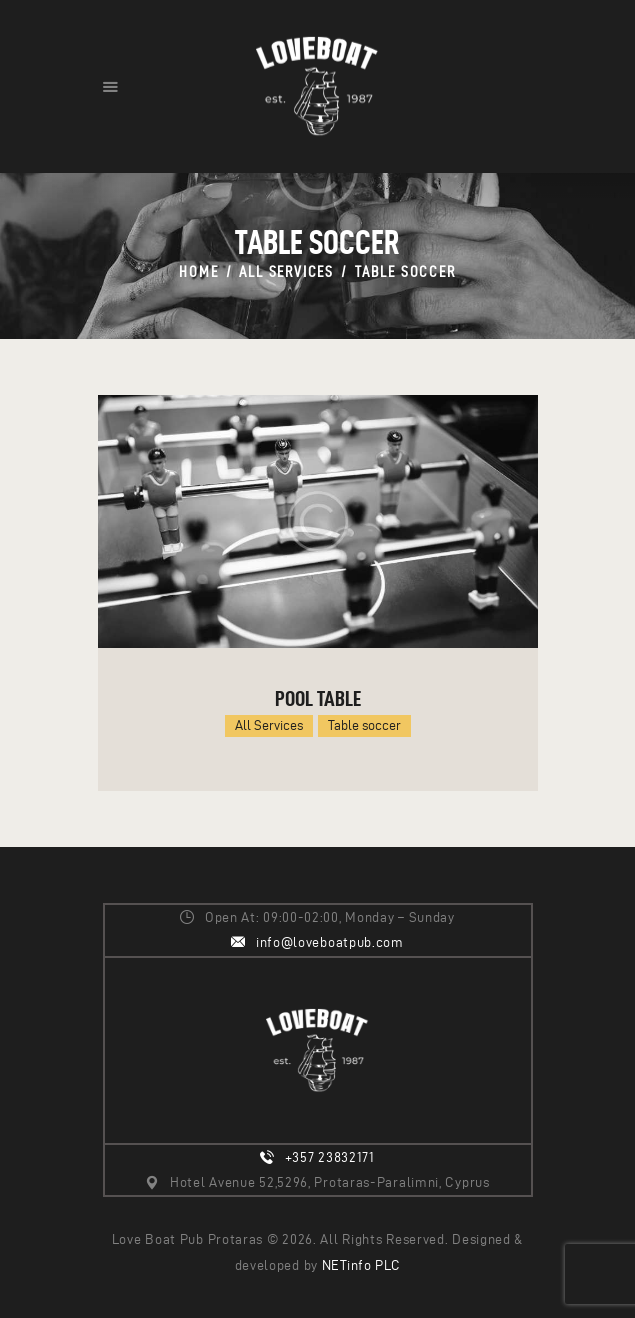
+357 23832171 (330, 1157)
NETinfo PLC (361, 1265)
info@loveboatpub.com (330, 942)
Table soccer (364, 725)
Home (198, 271)
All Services (286, 271)
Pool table (318, 698)
